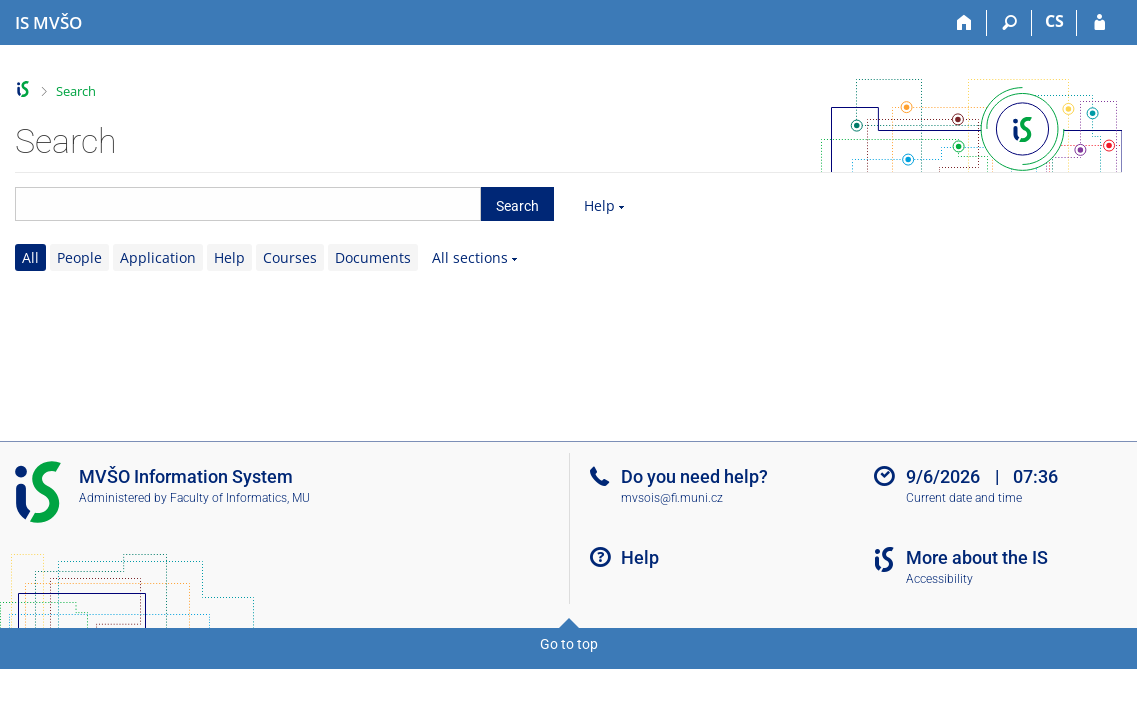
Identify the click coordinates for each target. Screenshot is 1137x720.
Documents (373, 257)
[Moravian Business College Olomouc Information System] (48, 23)
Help (599, 205)
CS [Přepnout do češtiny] (1054, 21)
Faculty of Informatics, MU (240, 498)
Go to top (569, 644)
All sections (470, 257)
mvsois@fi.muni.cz (672, 498)
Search (76, 91)
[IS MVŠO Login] (1099, 23)
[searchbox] (248, 204)
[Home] (964, 23)
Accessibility (939, 579)
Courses (290, 257)
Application (158, 257)
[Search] (1009, 23)
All (30, 257)
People (79, 257)
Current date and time (964, 498)
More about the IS (977, 557)
